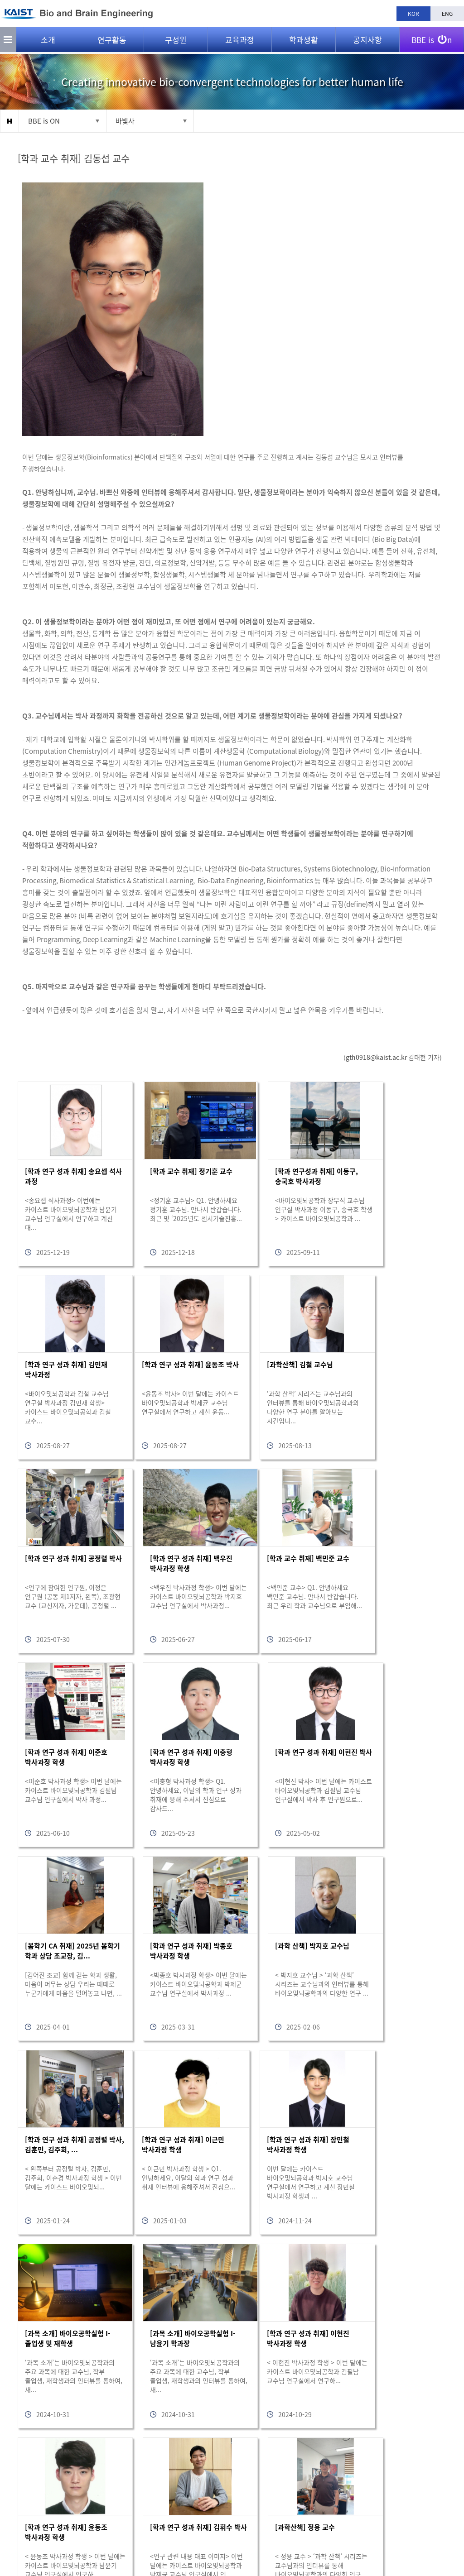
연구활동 (111, 41)
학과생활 (303, 41)
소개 (48, 41)
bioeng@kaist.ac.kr (142, 2530)
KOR (413, 14)
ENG (447, 14)
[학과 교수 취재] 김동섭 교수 (74, 158)
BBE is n (431, 38)
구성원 (176, 41)
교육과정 (239, 41)
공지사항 (367, 41)
